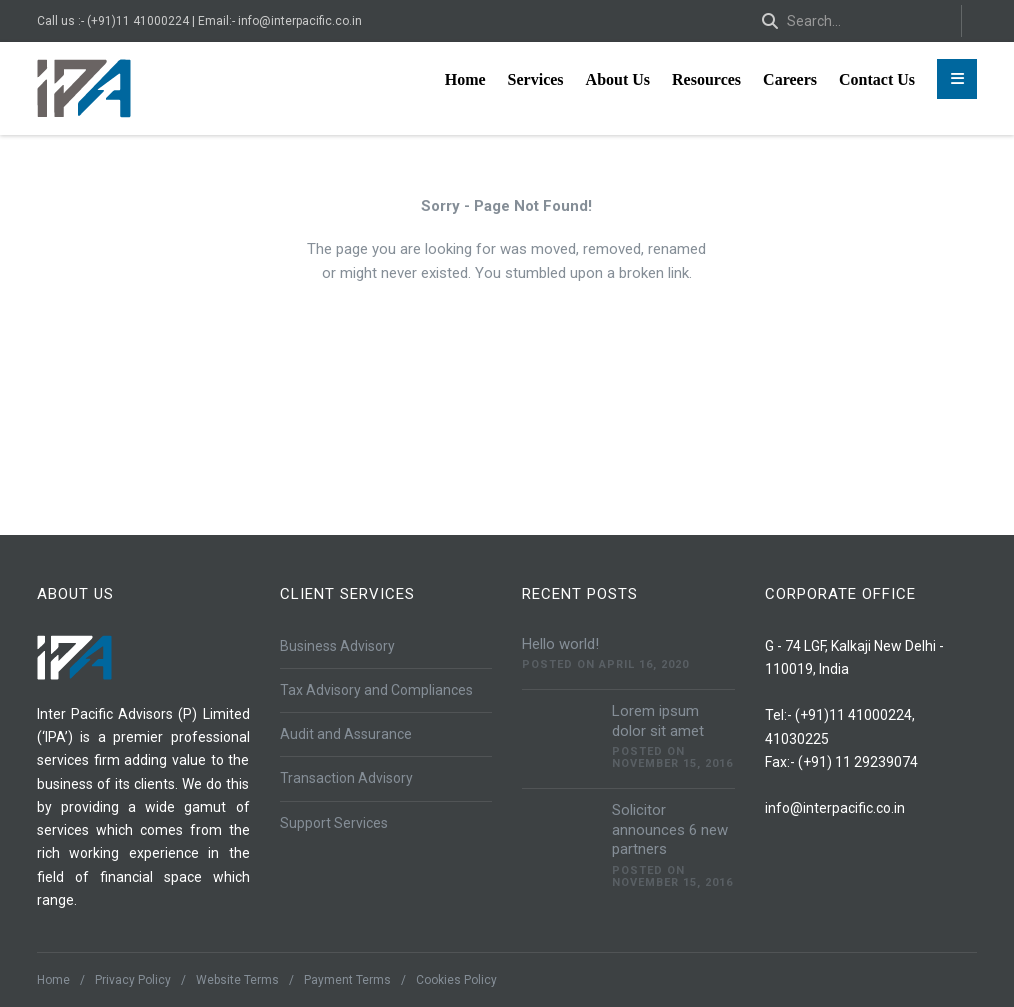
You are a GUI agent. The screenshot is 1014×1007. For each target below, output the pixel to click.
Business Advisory (337, 646)
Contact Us (877, 79)
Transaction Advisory (346, 778)
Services (536, 79)
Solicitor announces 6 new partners (670, 829)
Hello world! (560, 644)
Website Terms (237, 980)
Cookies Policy (456, 980)
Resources (706, 79)
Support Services (334, 823)
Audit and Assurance (346, 734)
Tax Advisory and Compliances (376, 690)
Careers (790, 79)
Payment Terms (347, 980)
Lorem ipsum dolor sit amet (658, 721)
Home (465, 79)
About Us (618, 79)
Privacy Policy (133, 980)
